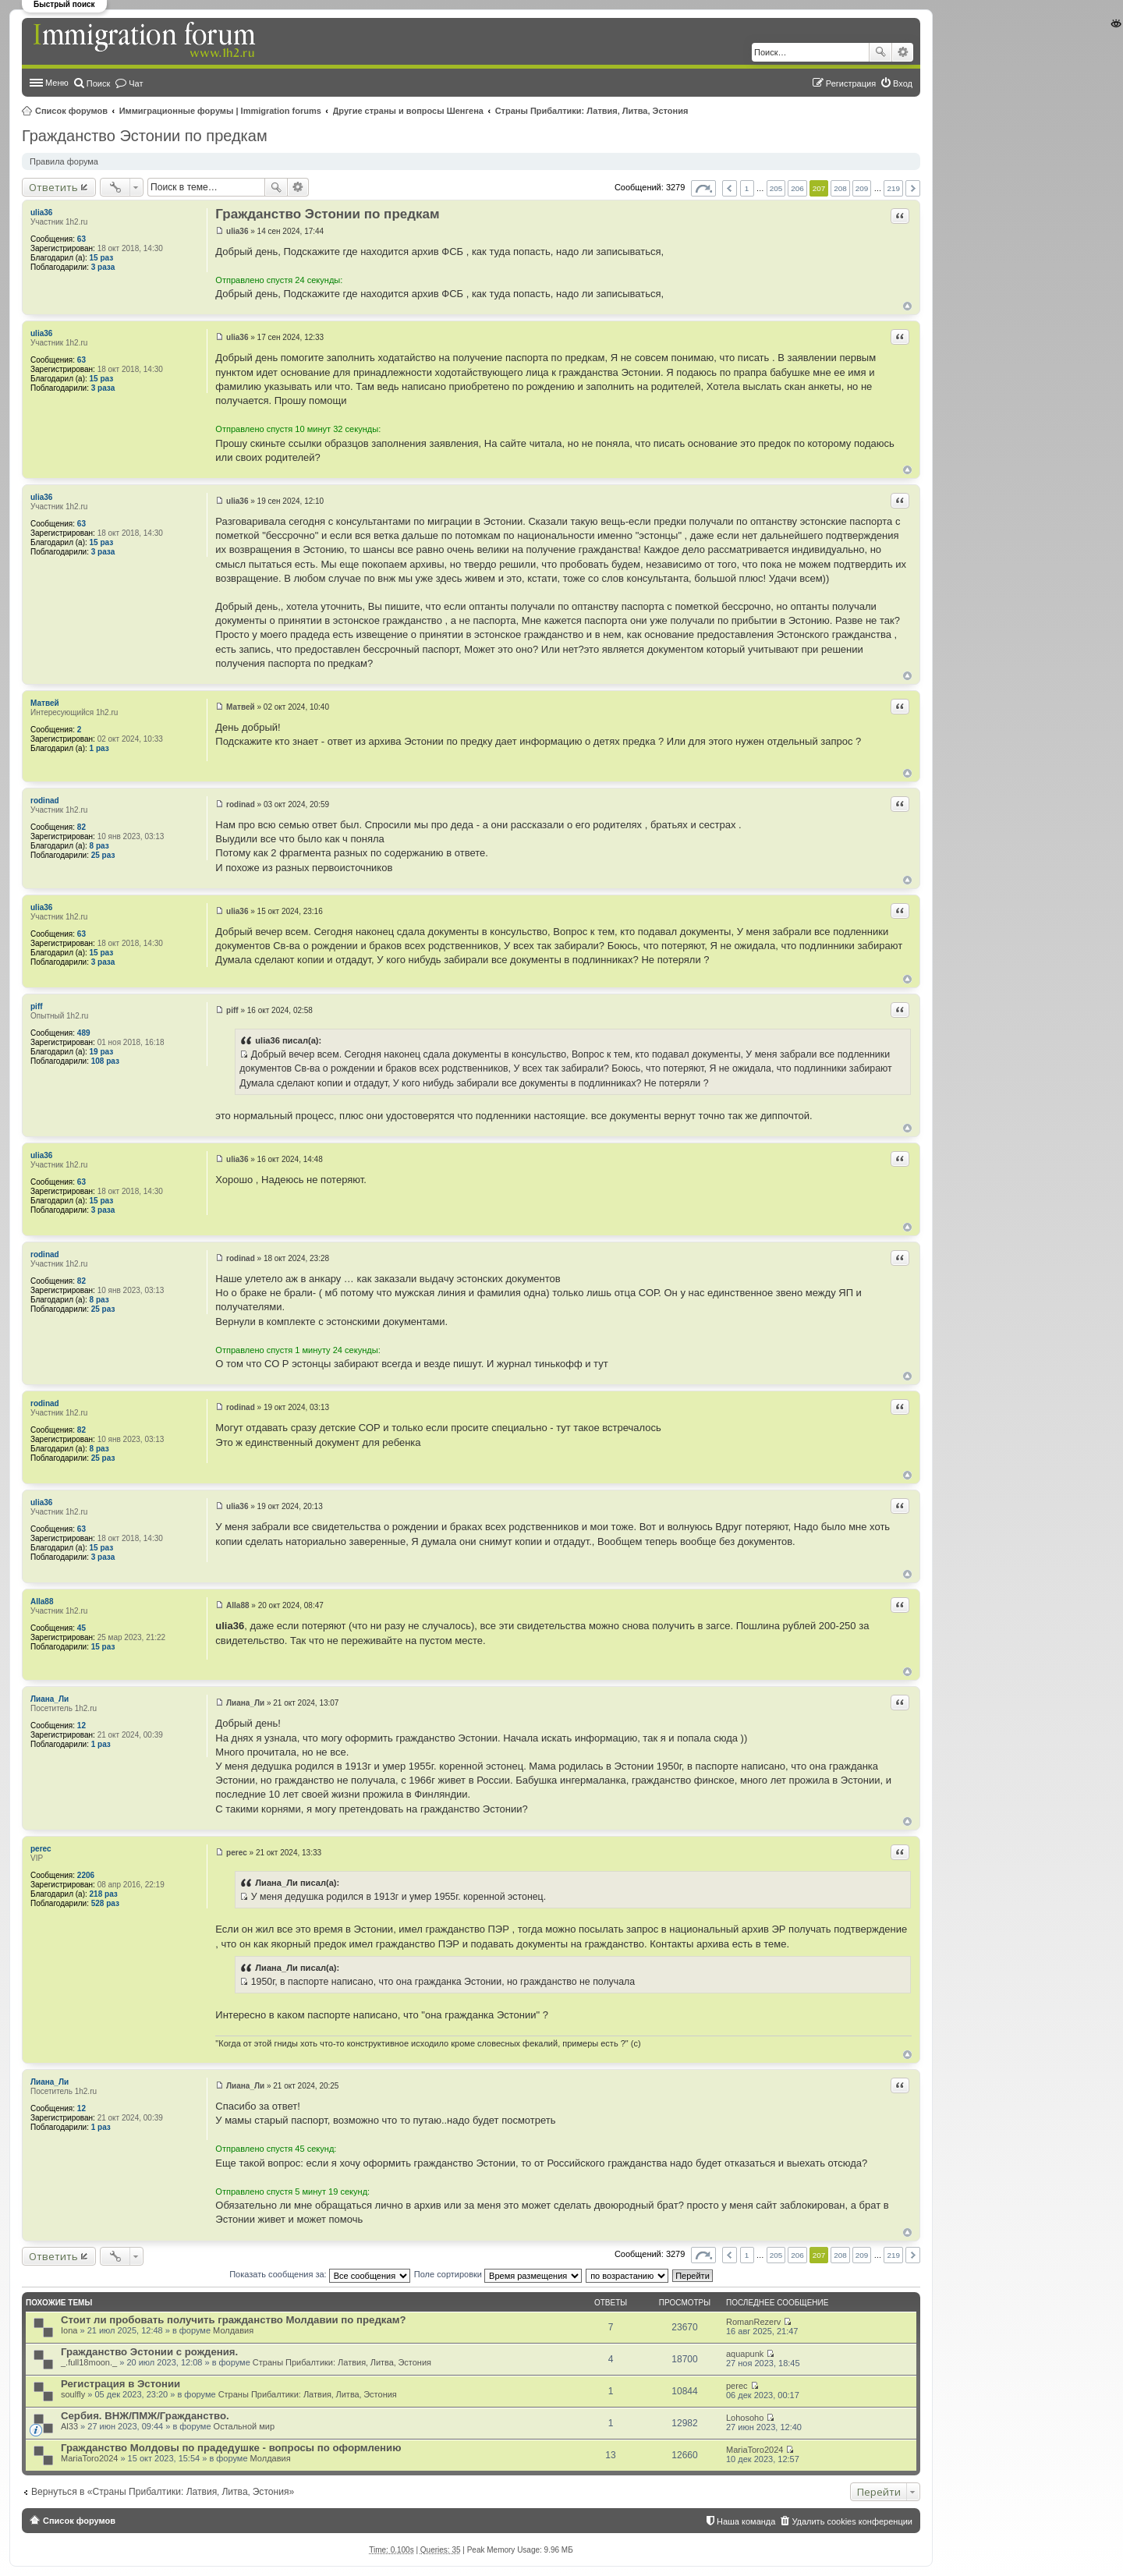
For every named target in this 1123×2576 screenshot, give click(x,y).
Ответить (53, 187)
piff (36, 1006)
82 (81, 827)
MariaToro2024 (89, 2458)
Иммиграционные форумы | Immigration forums (220, 110)
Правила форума (64, 161)
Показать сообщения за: (319, 2274)
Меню (57, 82)
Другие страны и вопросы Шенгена (408, 110)
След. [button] (912, 188)
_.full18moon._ (89, 2362)
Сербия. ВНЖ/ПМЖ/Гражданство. (145, 2416)
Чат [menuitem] (136, 83)
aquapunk (744, 2353)
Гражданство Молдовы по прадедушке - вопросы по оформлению (231, 2448)
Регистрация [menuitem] (851, 83)
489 (83, 1033)
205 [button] (776, 188)
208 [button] (840, 188)
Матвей (44, 703)
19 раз (102, 1051)
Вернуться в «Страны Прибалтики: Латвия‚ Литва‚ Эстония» (162, 2491)
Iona (69, 2330)
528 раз (105, 1903)
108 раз (105, 1061)
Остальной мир (244, 2426)
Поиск (880, 52)
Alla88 (41, 1601)
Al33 (69, 2426)
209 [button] (862, 188)
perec (40, 1848)
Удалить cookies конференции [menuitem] (852, 2521)
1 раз (99, 748)
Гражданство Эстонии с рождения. (149, 2352)
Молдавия (233, 2330)
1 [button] (747, 188)
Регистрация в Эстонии (120, 2384)
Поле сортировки (498, 2274)
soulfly (73, 2394)
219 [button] (893, 188)
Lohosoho (744, 2417)
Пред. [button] (729, 188)
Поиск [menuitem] (98, 83)
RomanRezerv (753, 2321)
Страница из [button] (703, 188)
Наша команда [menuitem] (746, 2521)
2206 (85, 1875)
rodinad (44, 800)
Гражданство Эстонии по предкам (144, 135)
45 (81, 1628)
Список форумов (71, 110)
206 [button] (797, 188)
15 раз (102, 257)
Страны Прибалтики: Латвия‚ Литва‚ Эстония (592, 110)
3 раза (103, 267)
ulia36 (41, 212)
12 (81, 1725)
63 (81, 239)
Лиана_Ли (49, 1699)
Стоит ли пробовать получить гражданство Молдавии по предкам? (233, 2320)
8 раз (99, 846)
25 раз (103, 855)
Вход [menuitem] (902, 83)
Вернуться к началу (907, 306)
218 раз (104, 1894)
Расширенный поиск (902, 52)
